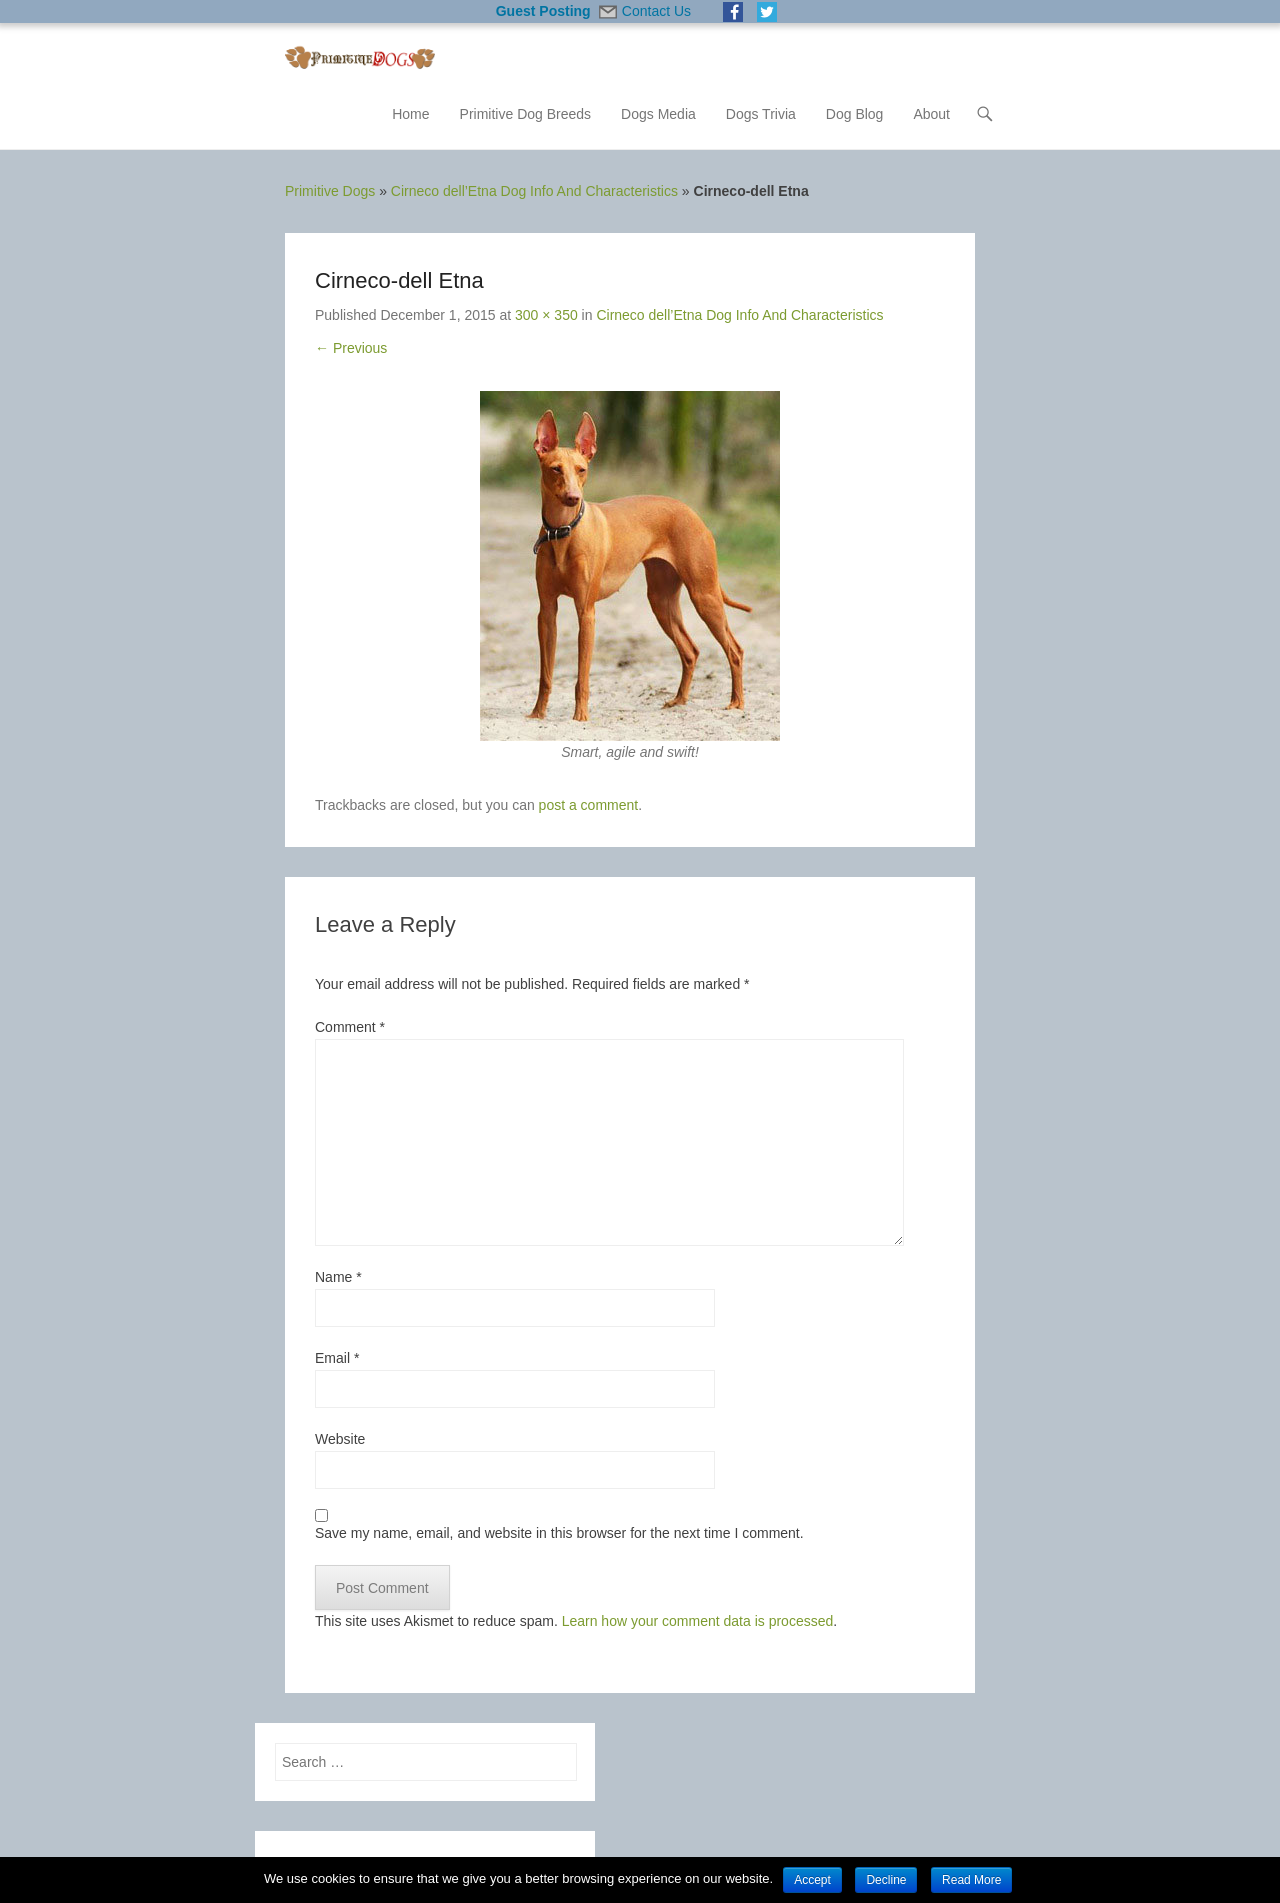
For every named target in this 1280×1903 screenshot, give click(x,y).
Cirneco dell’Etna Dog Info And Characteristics (534, 191)
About (931, 114)
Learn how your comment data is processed (698, 1621)
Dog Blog (855, 114)
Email (337, 1358)
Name (338, 1277)
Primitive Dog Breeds (526, 114)
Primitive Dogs (330, 191)
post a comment (589, 805)
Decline (886, 1880)
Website (340, 1439)
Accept (812, 1880)
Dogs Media (658, 114)
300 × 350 (546, 315)
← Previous (351, 348)
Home (410, 114)
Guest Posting (543, 11)
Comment (350, 1027)
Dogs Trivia (761, 114)
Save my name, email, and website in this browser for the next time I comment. (559, 1533)
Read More (971, 1880)
